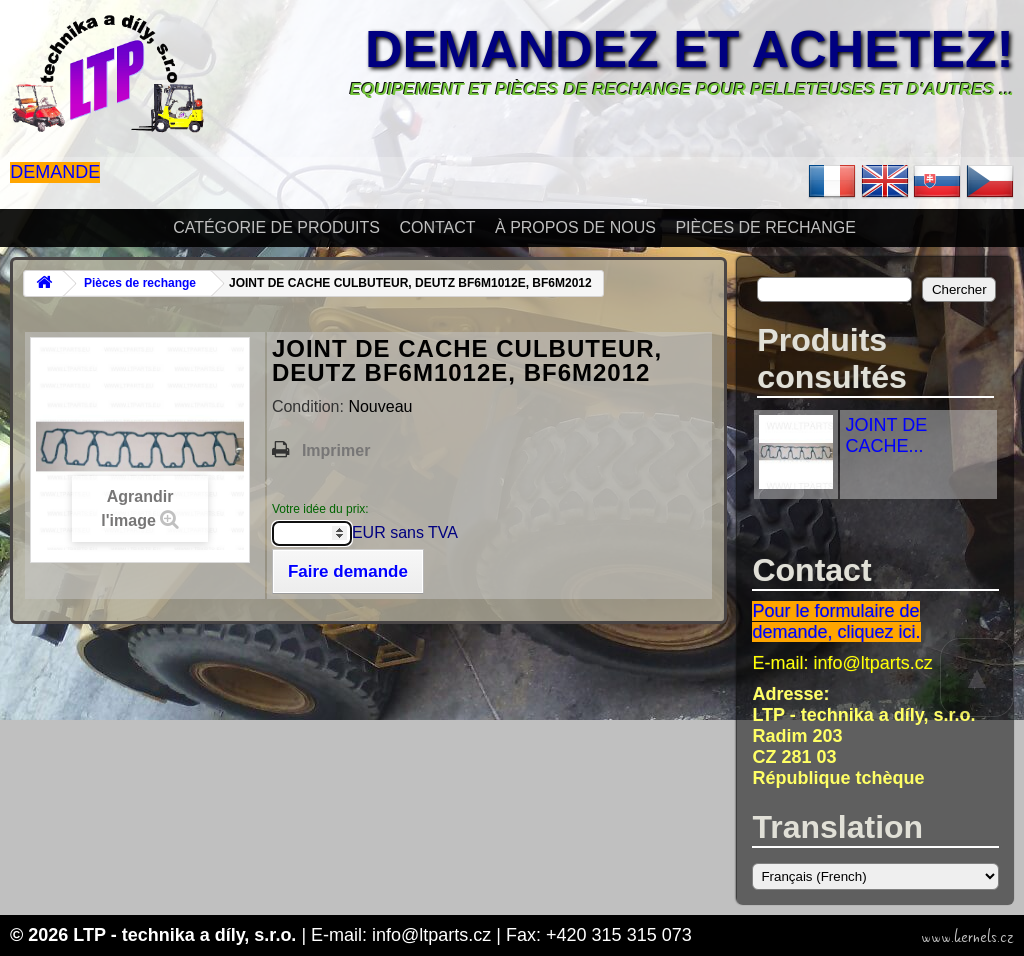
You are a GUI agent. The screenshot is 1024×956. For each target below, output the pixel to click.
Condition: (310, 406)
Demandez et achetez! (689, 49)
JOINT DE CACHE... (886, 435)
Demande (55, 172)
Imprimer (336, 450)
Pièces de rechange (765, 227)
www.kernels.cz (967, 937)
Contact (437, 227)
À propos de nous (575, 227)
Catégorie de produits (276, 227)
